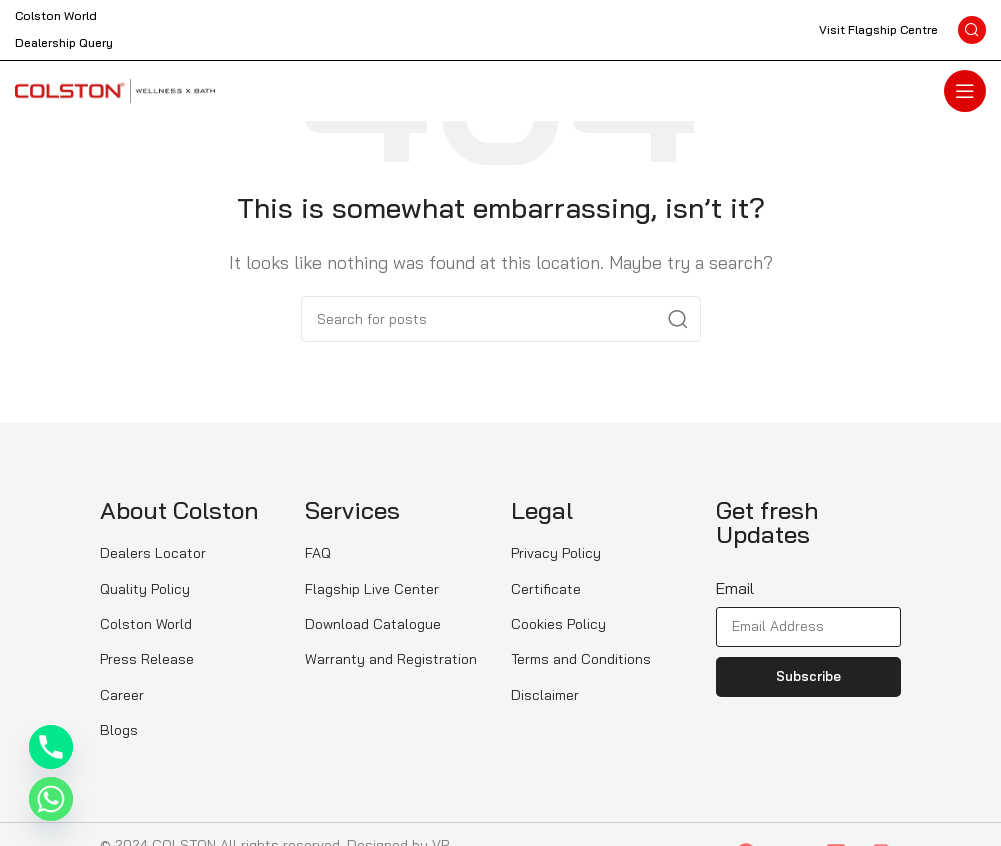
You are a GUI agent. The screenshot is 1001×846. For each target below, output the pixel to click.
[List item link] (192, 553)
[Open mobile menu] (965, 91)
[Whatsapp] (51, 799)
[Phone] (51, 747)
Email (735, 588)
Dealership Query (64, 42)
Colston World (56, 15)
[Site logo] (115, 89)
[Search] (972, 30)
